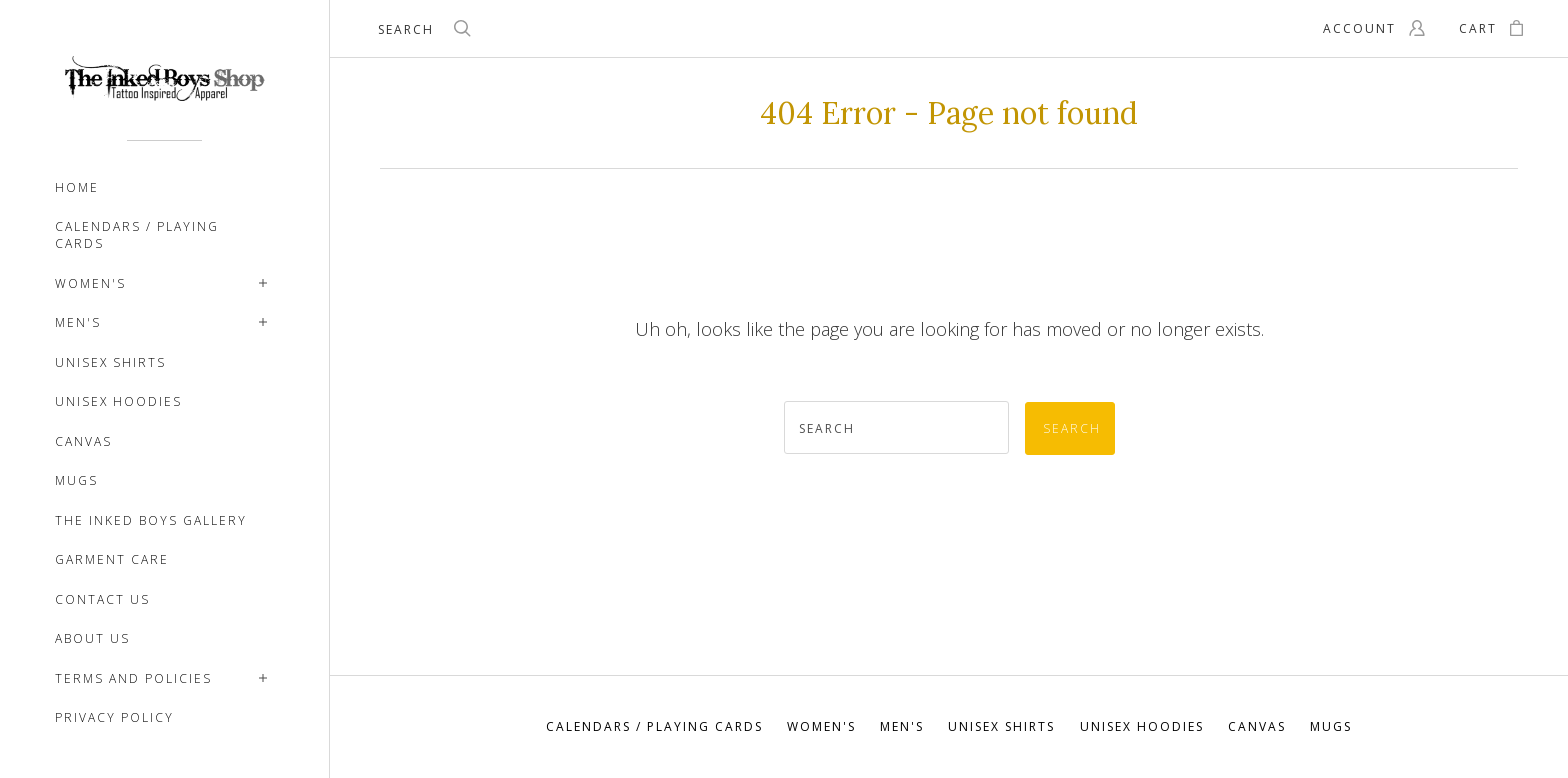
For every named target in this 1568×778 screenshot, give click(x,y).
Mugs (76, 480)
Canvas (83, 441)
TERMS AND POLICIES (133, 678)
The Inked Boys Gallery (151, 520)
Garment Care (112, 559)
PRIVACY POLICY (114, 717)
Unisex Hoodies (118, 401)
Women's (90, 283)
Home (77, 187)
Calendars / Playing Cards (137, 235)
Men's (78, 322)
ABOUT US (92, 638)
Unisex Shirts (110, 362)
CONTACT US (102, 599)
